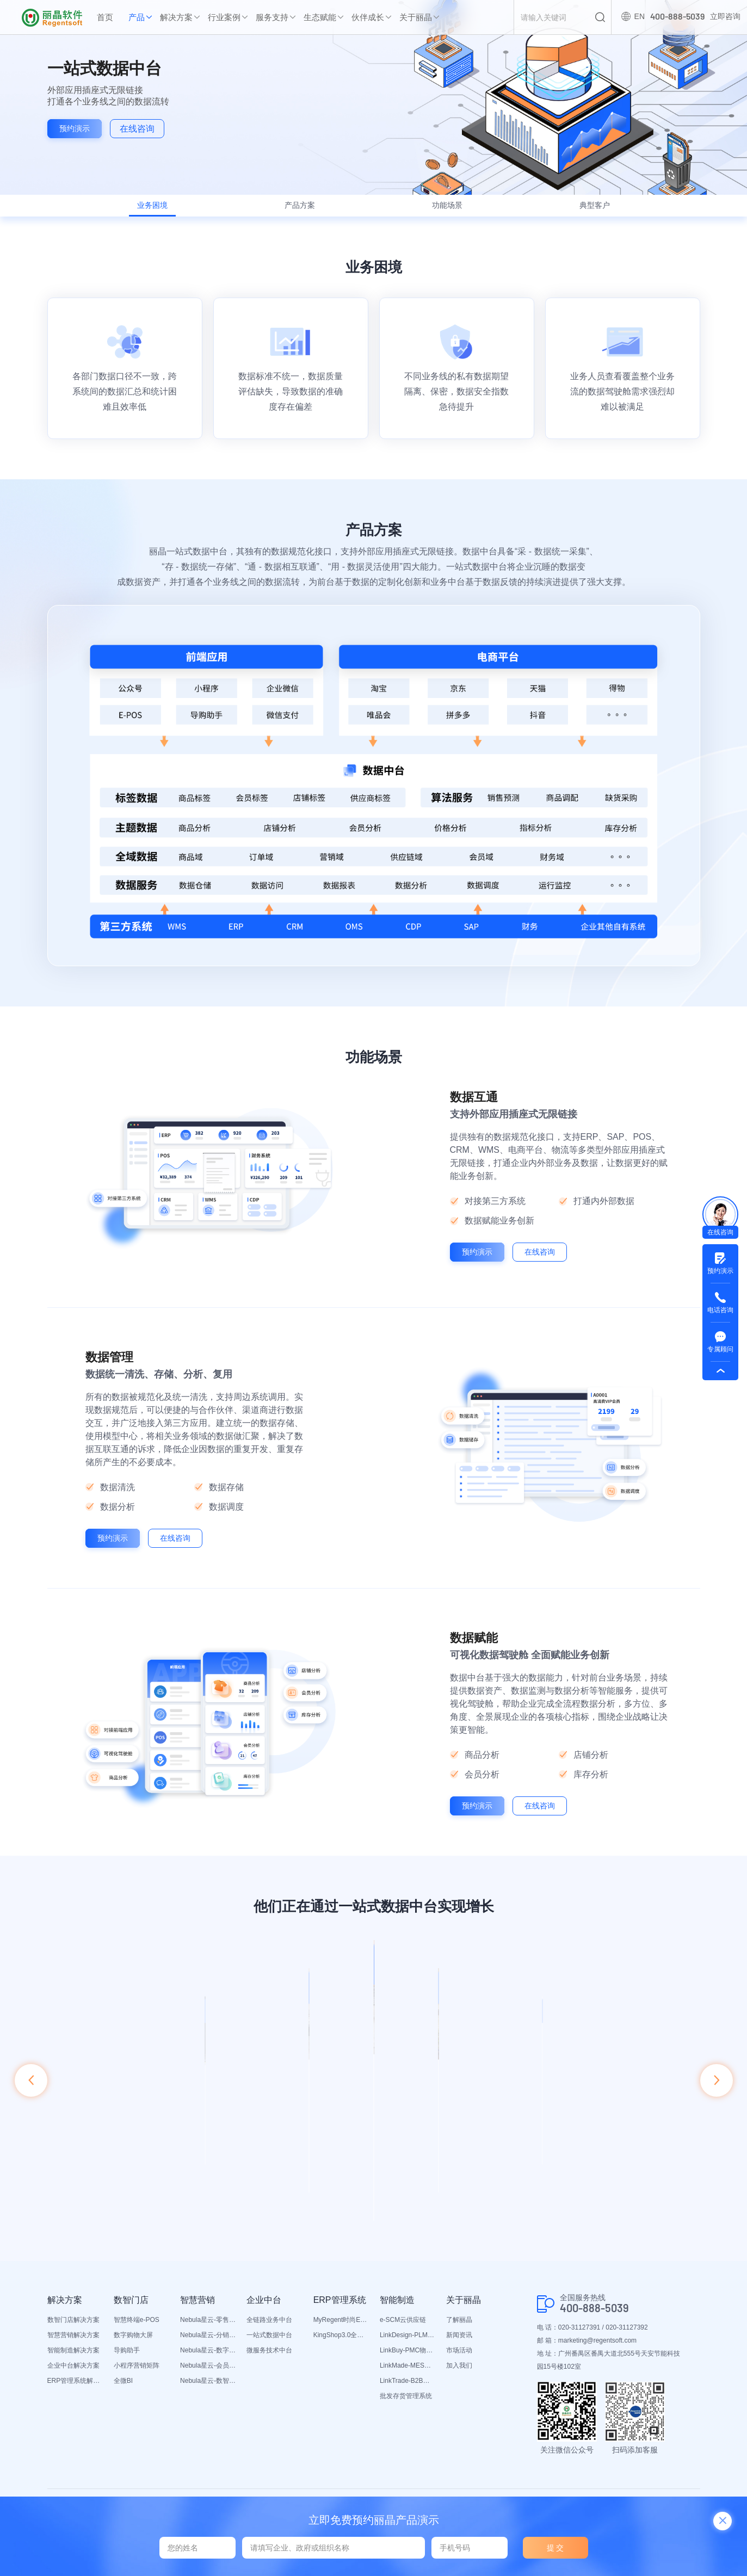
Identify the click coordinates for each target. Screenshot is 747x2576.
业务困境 (164, 210)
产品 (136, 17)
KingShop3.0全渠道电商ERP (341, 2328)
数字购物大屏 (133, 2328)
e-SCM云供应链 (403, 2313)
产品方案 (303, 210)
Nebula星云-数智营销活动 (208, 2374)
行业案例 (224, 17)
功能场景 (443, 210)
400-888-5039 (594, 2301)
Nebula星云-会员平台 (208, 2359)
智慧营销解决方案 (73, 2328)
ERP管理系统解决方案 (75, 2374)
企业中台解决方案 (73, 2359)
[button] (31, 2088)
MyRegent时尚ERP (341, 2313)
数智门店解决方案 (73, 2313)
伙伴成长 (367, 17)
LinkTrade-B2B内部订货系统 (407, 2374)
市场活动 (459, 2344)
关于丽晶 (415, 17)
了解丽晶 (459, 2313)
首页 (105, 17)
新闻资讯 (459, 2328)
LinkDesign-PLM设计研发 (407, 2328)
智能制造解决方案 (73, 2344)
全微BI (123, 2374)
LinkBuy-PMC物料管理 (407, 2344)
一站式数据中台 (269, 2328)
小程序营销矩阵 (136, 2359)
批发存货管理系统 (406, 2389)
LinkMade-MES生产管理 (407, 2359)
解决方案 (176, 17)
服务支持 (272, 17)
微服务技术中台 (269, 2344)
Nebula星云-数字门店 (208, 2344)
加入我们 (459, 2359)
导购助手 (127, 2344)
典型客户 (582, 210)
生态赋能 (320, 17)
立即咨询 (723, 17)
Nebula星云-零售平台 (208, 2313)
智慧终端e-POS (136, 2313)
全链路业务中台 (269, 2313)
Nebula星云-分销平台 (208, 2328)
